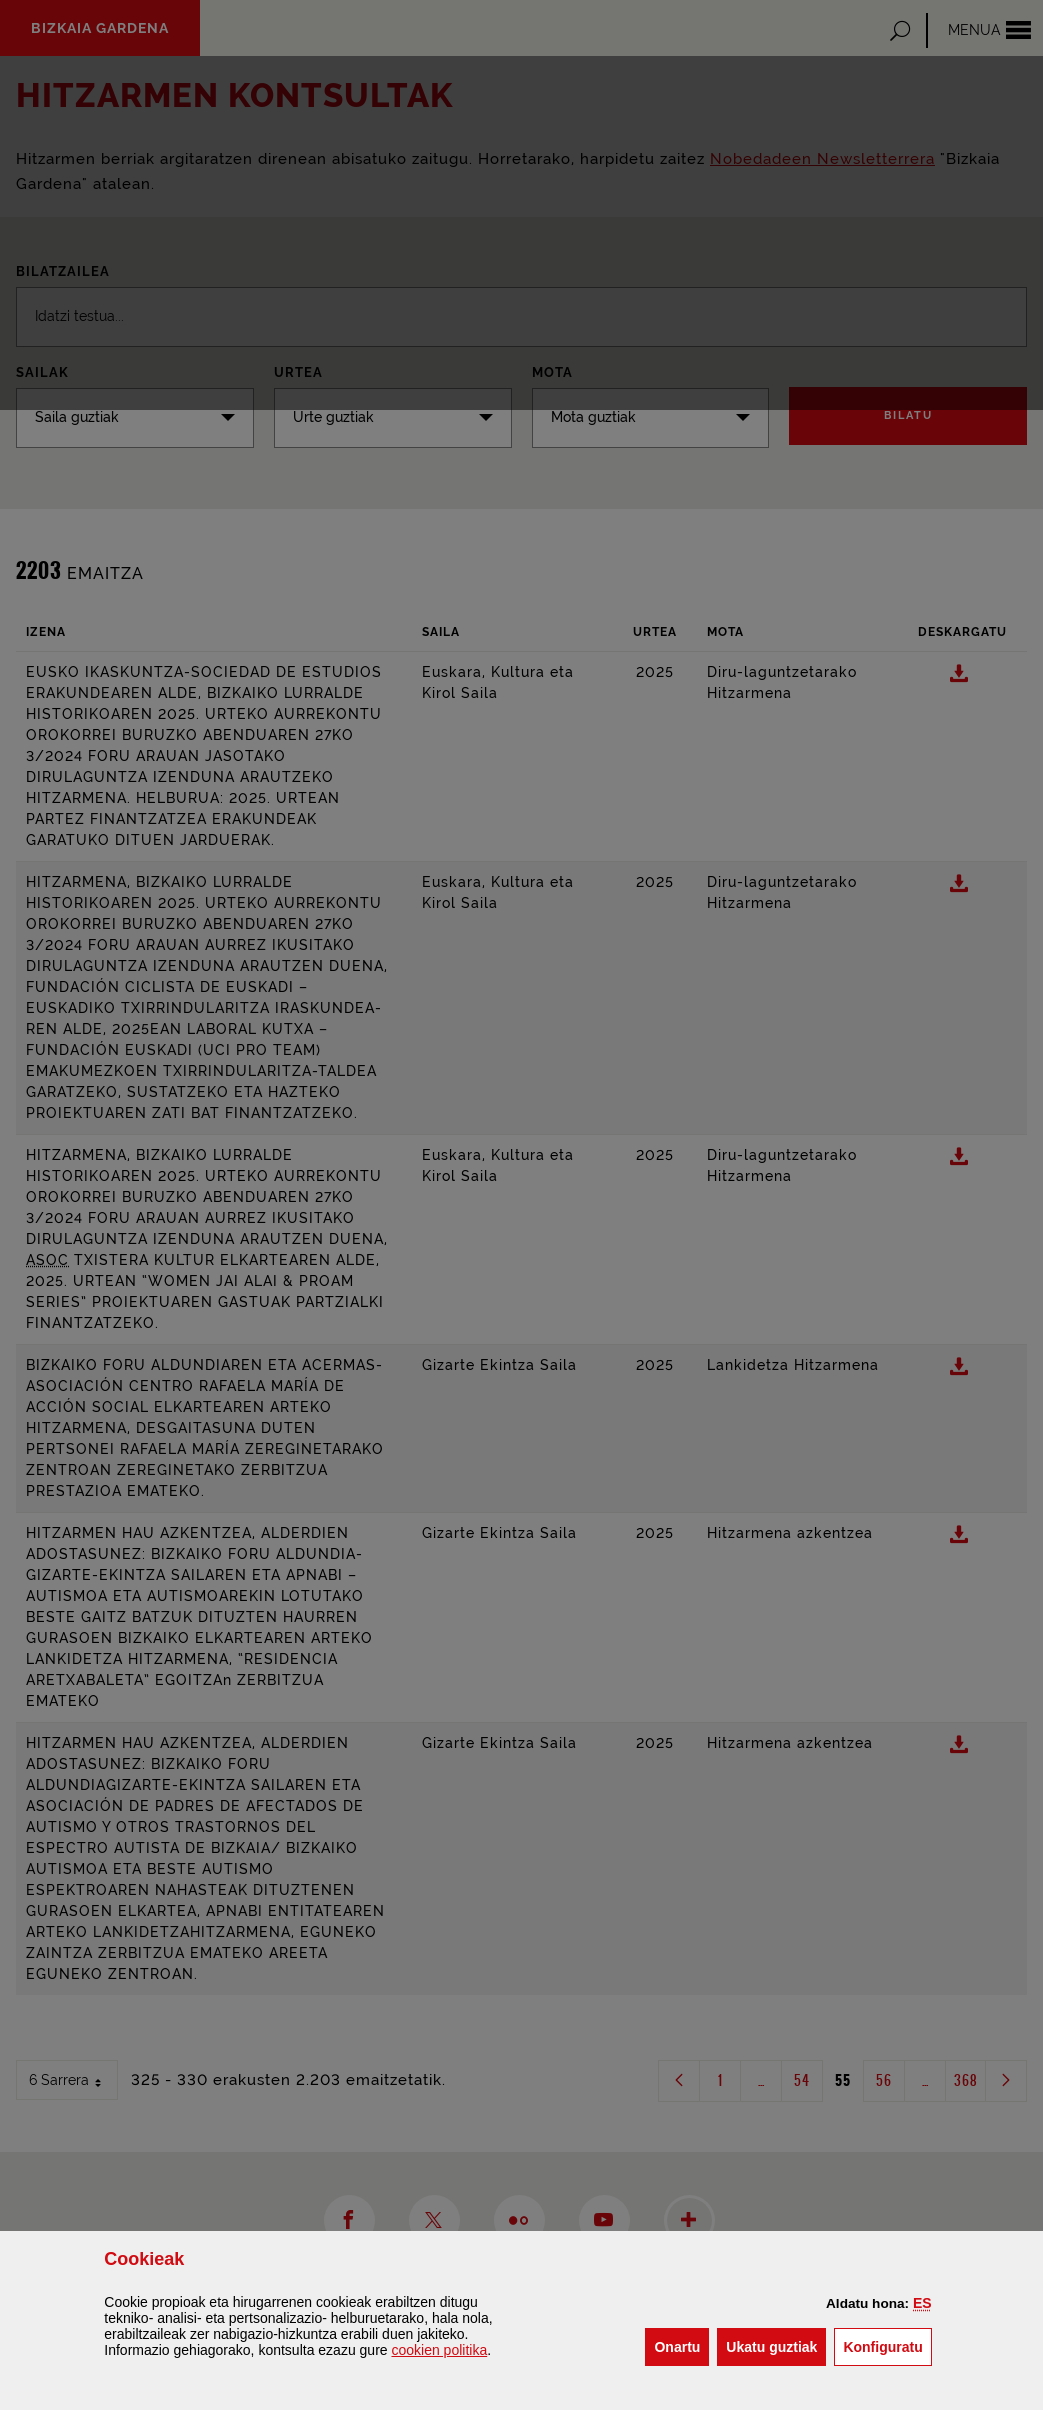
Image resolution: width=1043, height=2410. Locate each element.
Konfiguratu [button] (887, 2345)
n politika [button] (439, 2350)
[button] (922, 2303)
